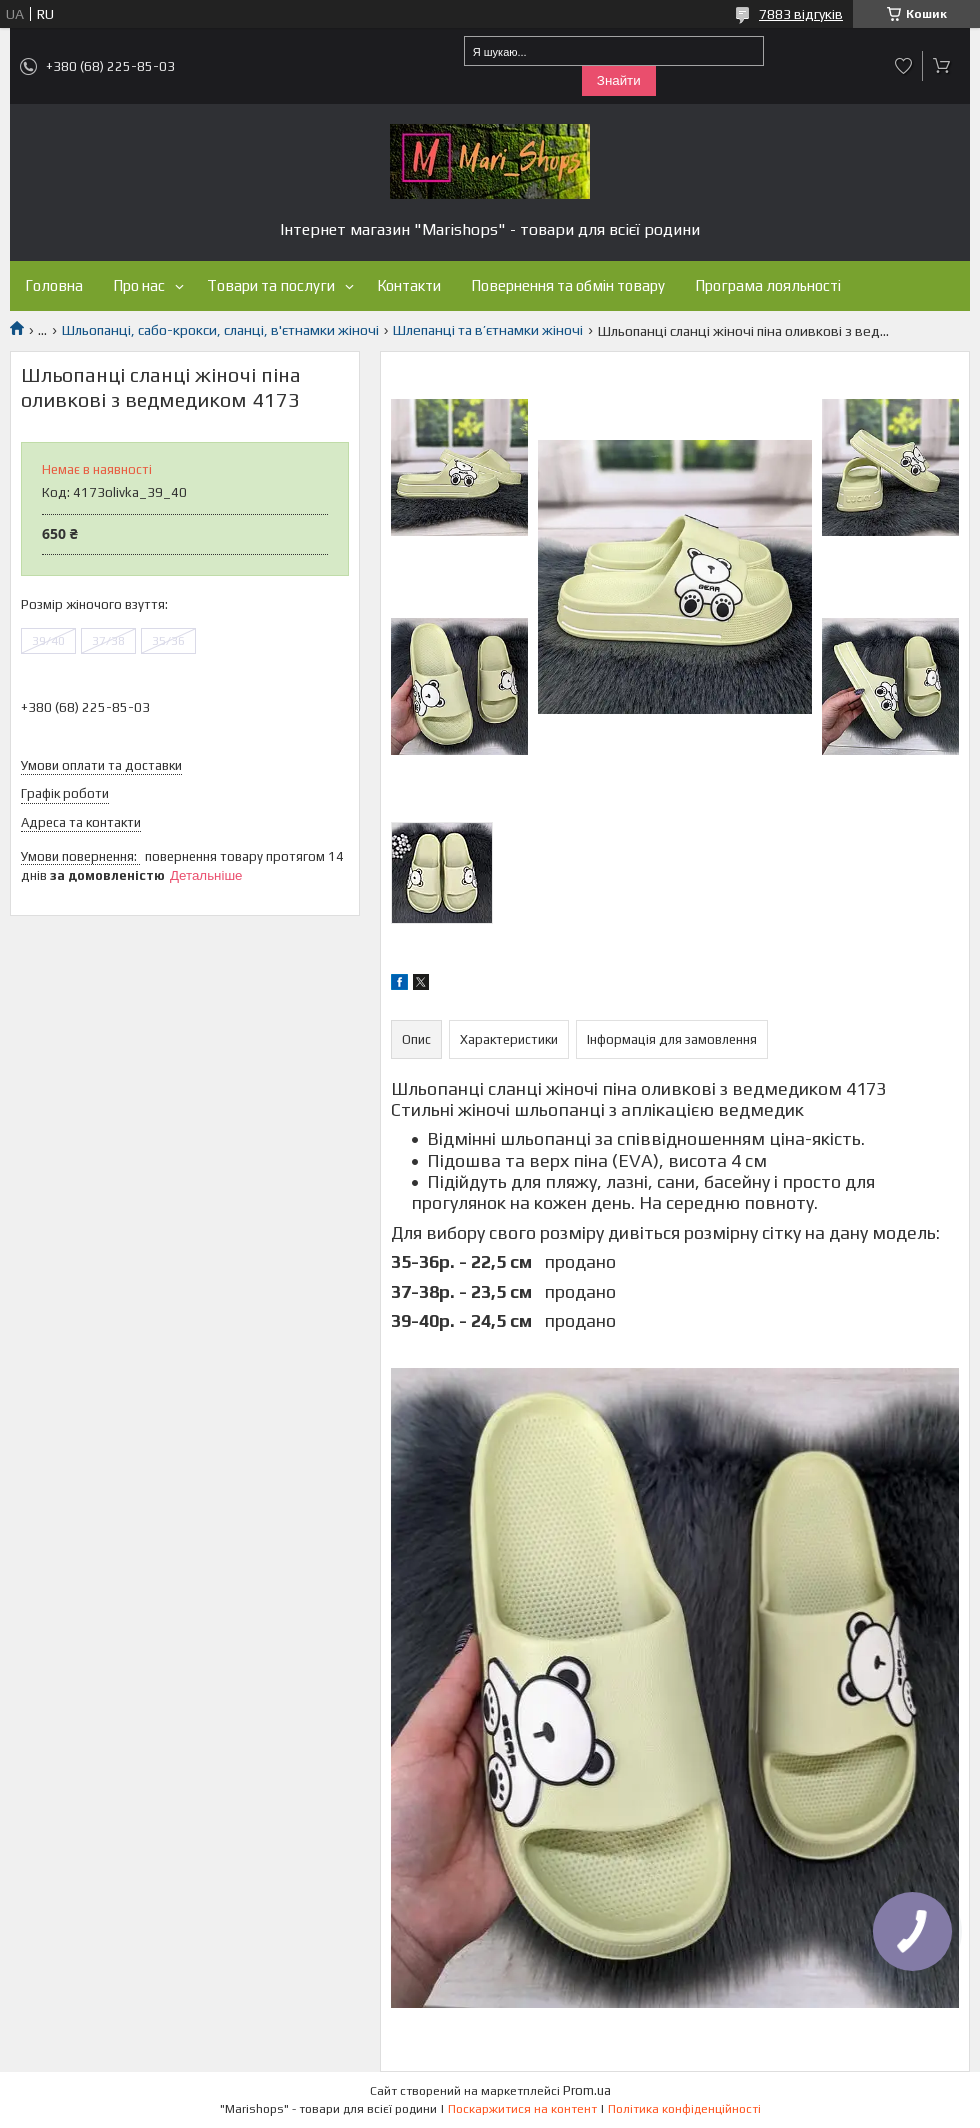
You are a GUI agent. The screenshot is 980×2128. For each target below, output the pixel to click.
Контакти (409, 285)
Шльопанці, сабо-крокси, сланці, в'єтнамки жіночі (220, 330)
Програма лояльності (768, 285)
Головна (54, 285)
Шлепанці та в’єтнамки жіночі (488, 330)
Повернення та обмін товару (568, 285)
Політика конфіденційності (684, 2109)
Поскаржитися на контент (522, 2109)
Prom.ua (587, 2090)
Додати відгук (904, 66)
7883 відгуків (801, 14)
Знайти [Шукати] (619, 80)
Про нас (139, 285)
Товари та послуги (271, 285)
